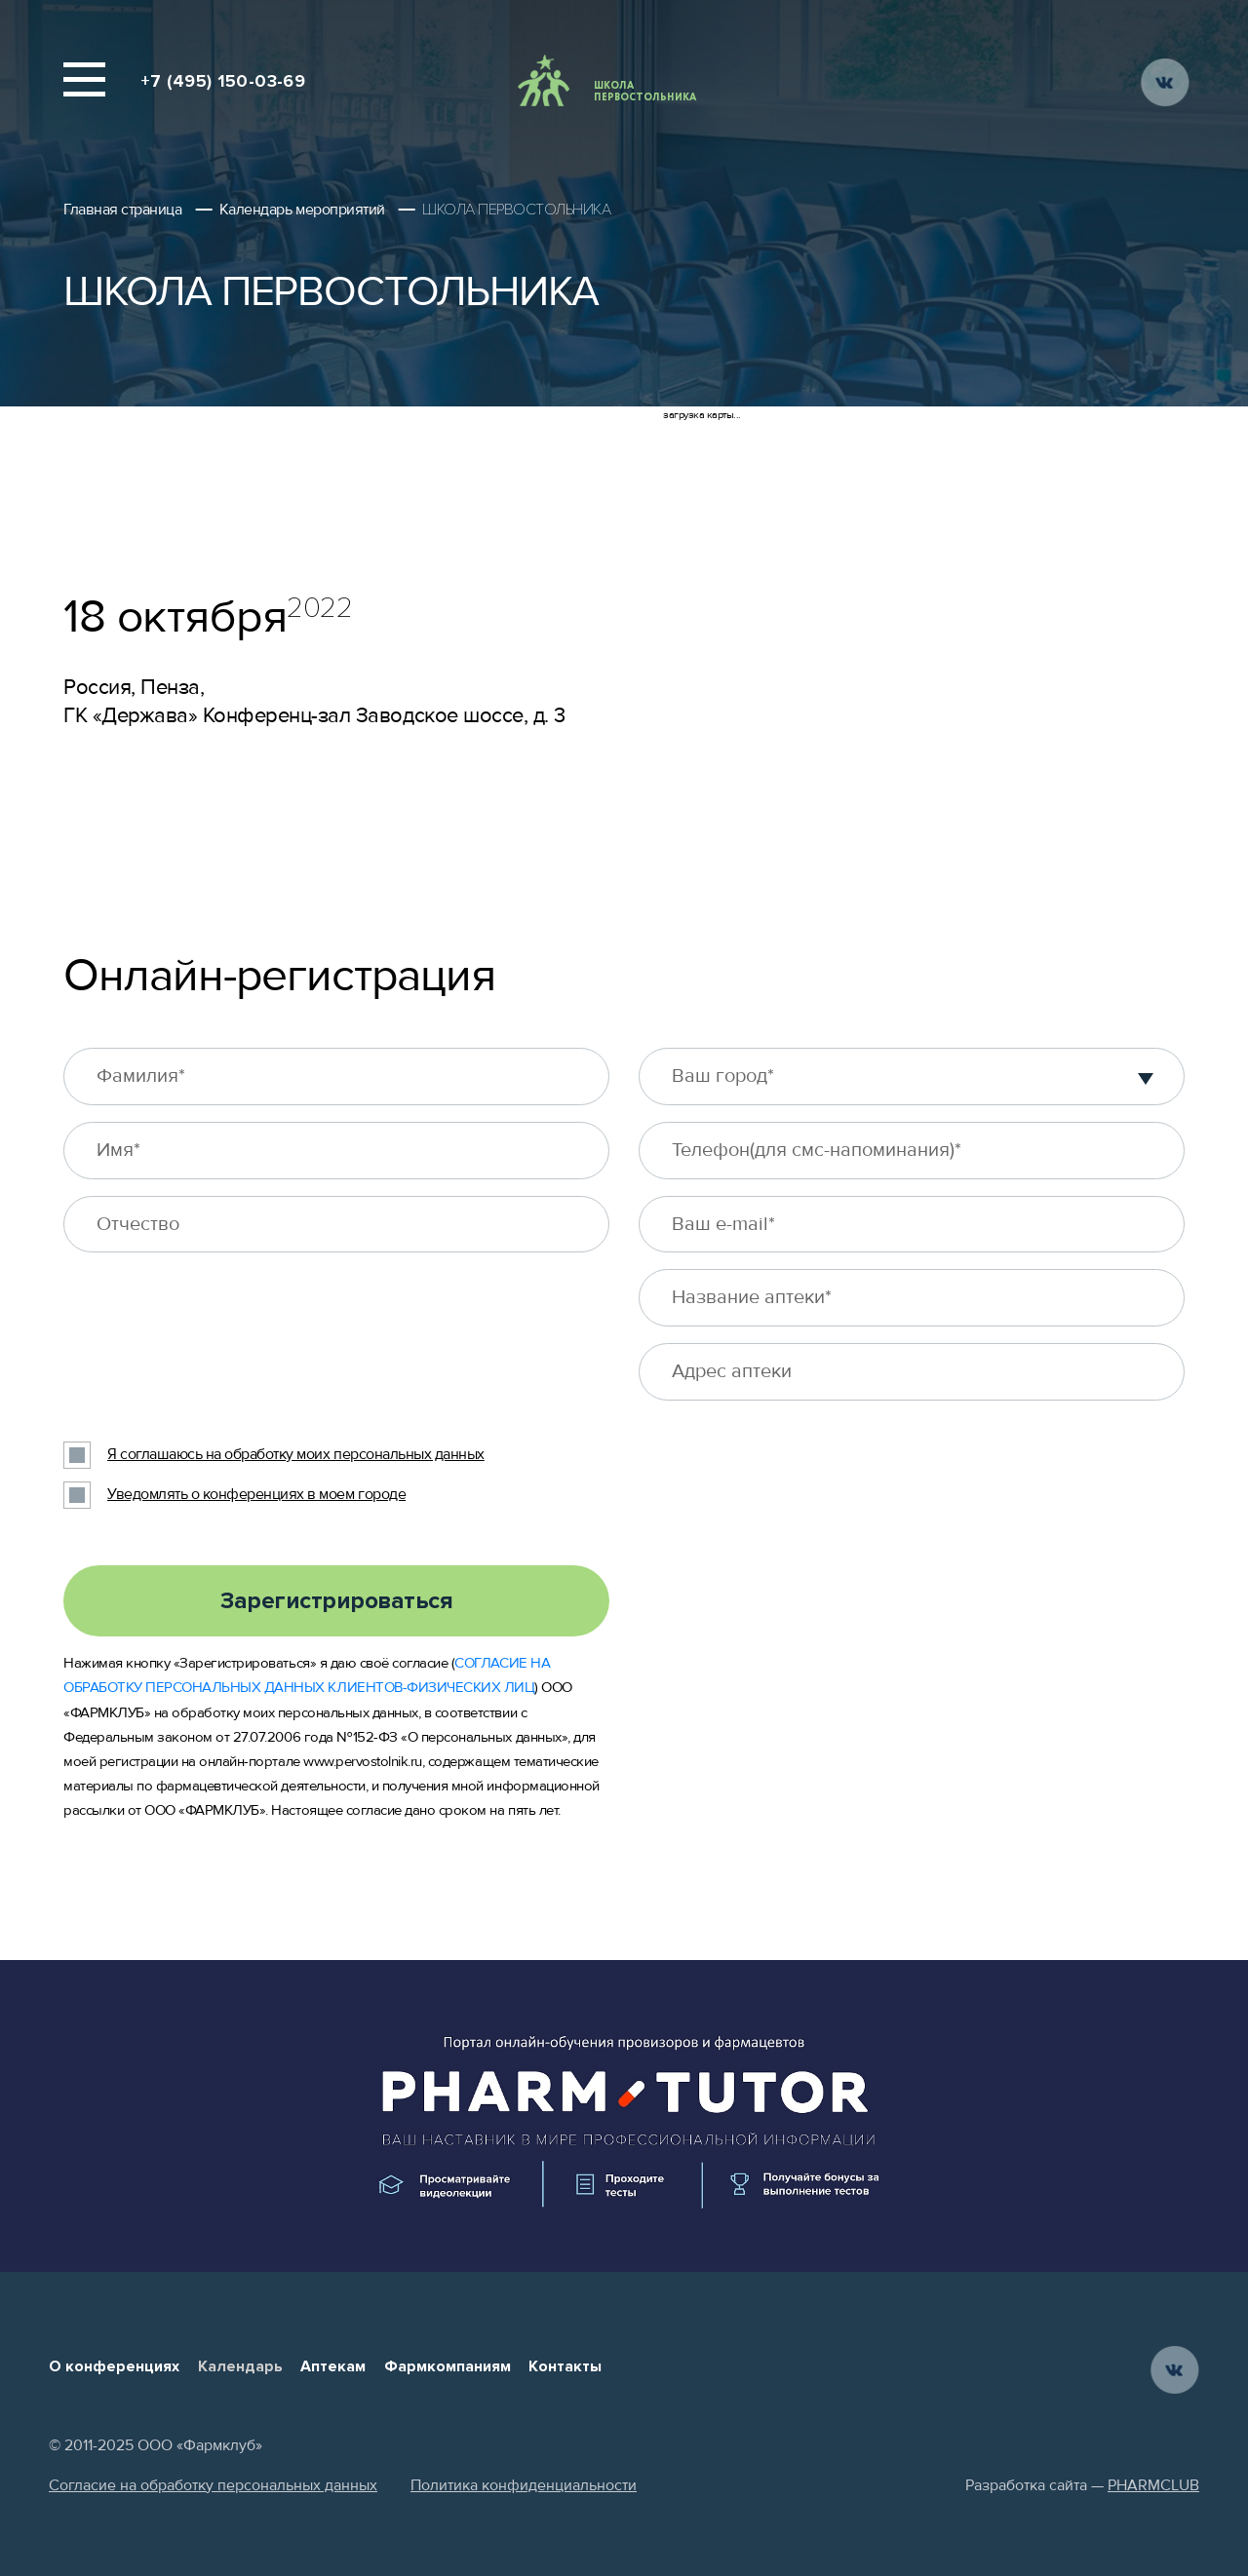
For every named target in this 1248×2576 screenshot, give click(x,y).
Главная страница (122, 209)
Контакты (565, 2366)
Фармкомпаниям (447, 2366)
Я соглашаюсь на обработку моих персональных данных (296, 1454)
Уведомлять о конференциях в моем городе (256, 1494)
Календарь (240, 2366)
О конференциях (114, 2366)
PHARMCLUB (1153, 2485)
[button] (1146, 1076)
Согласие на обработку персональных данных (213, 2485)
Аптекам (333, 2366)
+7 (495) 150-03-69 (222, 81)
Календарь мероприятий (302, 209)
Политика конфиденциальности (523, 2485)
